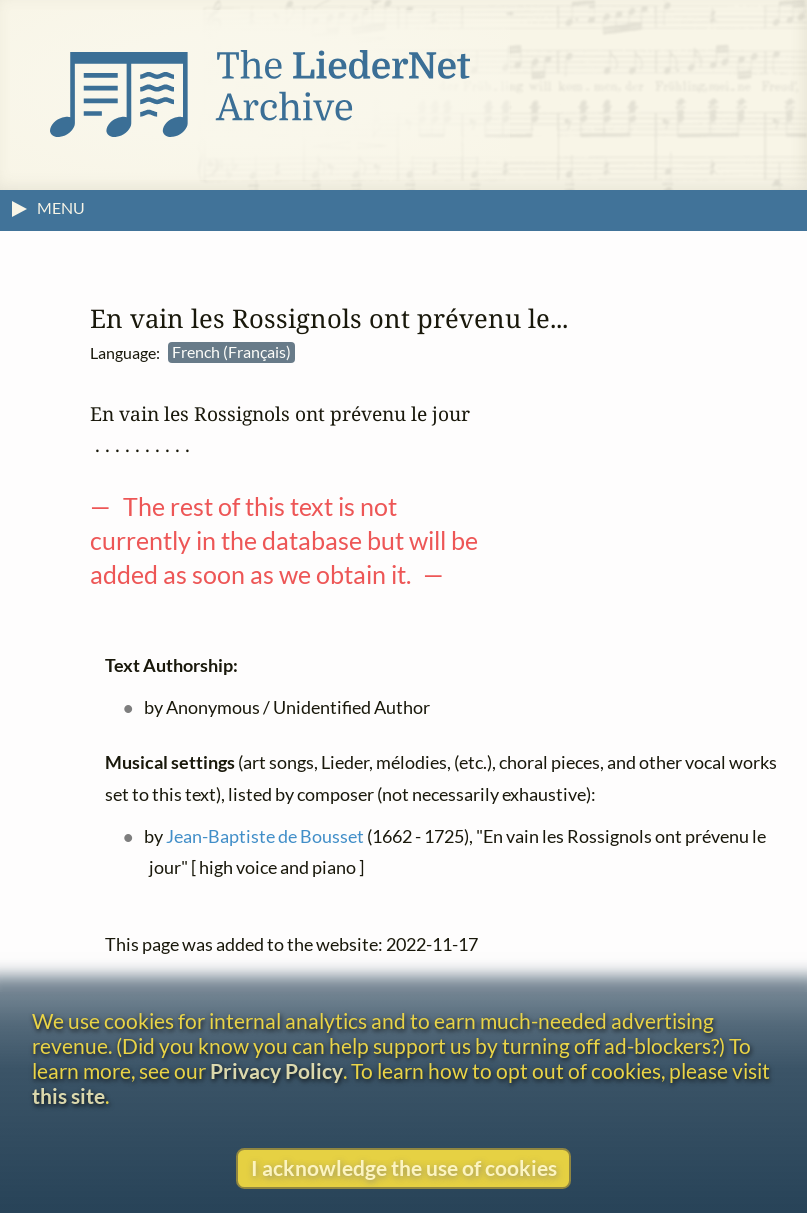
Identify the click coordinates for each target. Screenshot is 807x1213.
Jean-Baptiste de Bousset (265, 836)
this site (68, 1095)
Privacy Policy (276, 1070)
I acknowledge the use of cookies (404, 1167)
